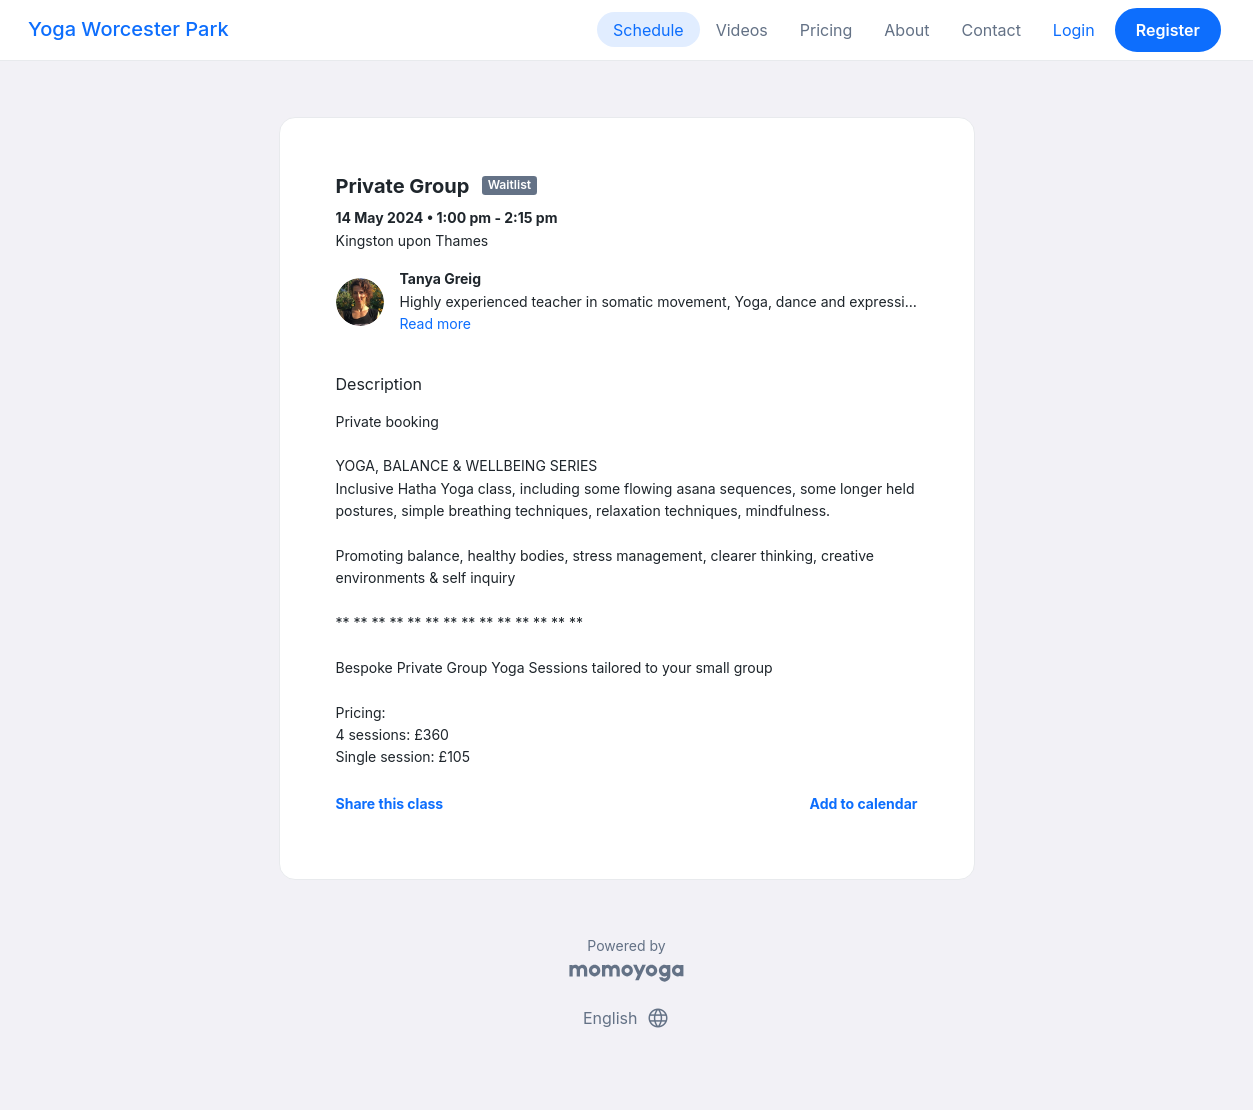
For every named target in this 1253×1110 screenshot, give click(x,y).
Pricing (826, 30)
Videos (742, 30)
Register (1168, 30)
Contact (990, 30)
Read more (435, 323)
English (626, 1018)
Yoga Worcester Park (128, 29)
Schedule (648, 30)
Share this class (390, 803)
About (906, 30)
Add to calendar (864, 803)
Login (1074, 30)
